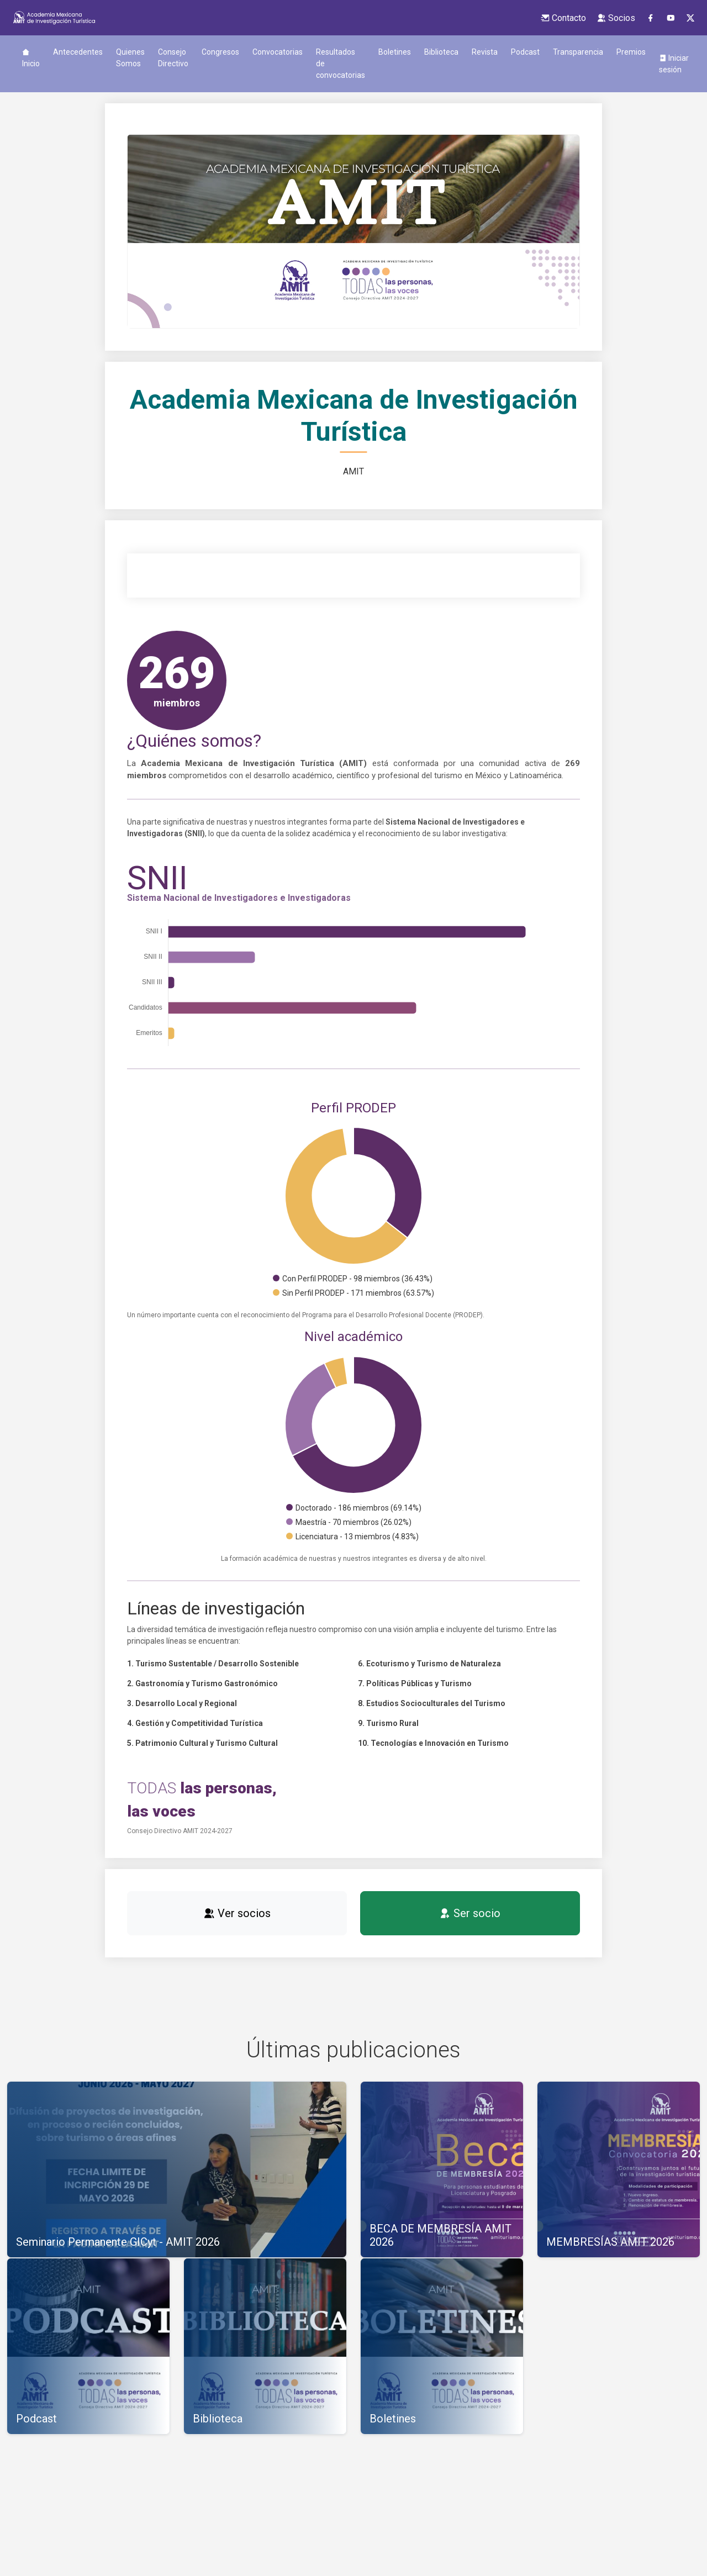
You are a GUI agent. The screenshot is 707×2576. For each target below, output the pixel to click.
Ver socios (237, 1913)
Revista (485, 51)
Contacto (563, 18)
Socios (616, 18)
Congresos (220, 51)
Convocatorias (277, 51)
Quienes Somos (130, 57)
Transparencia (578, 51)
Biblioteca (441, 51)
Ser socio (470, 1913)
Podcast (525, 51)
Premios (631, 51)
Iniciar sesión (674, 64)
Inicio (31, 58)
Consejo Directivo (173, 57)
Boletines (394, 51)
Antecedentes (78, 51)
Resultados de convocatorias (340, 63)
